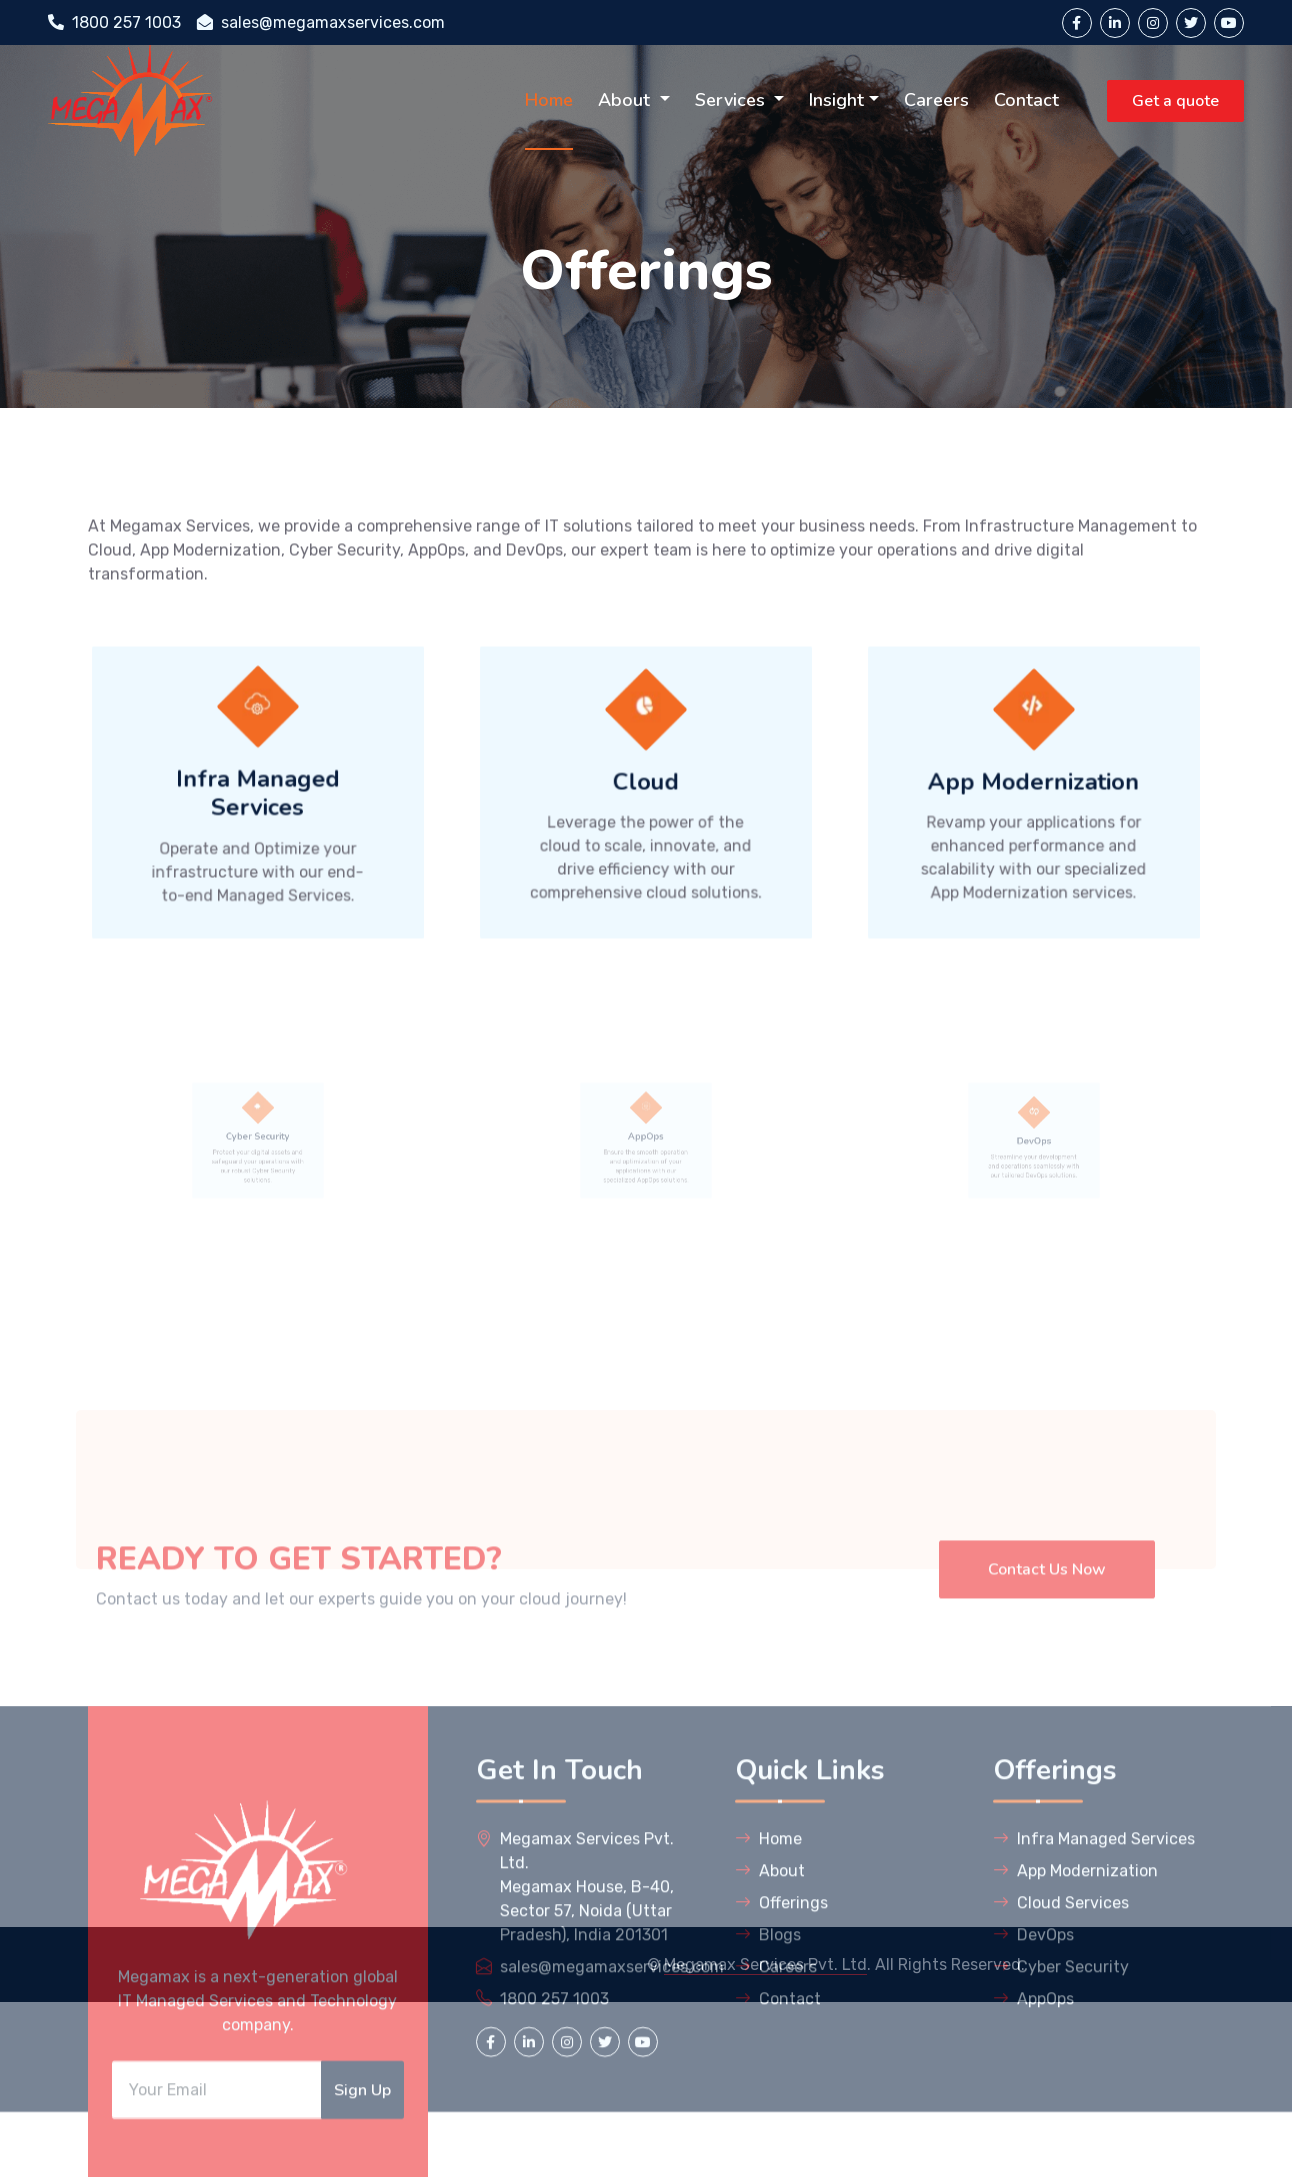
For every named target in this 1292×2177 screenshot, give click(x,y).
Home (549, 100)
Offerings (781, 2034)
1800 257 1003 (114, 22)
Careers (936, 100)
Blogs (768, 2066)
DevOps (1033, 2066)
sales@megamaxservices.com (321, 22)
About (626, 100)
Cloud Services (1061, 2034)
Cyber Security (1061, 2098)
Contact (1026, 100)
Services (732, 100)
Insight (836, 100)
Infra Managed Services (1094, 1970)
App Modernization (1075, 2002)
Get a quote (1175, 101)
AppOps (1033, 2130)
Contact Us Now (1047, 1662)
